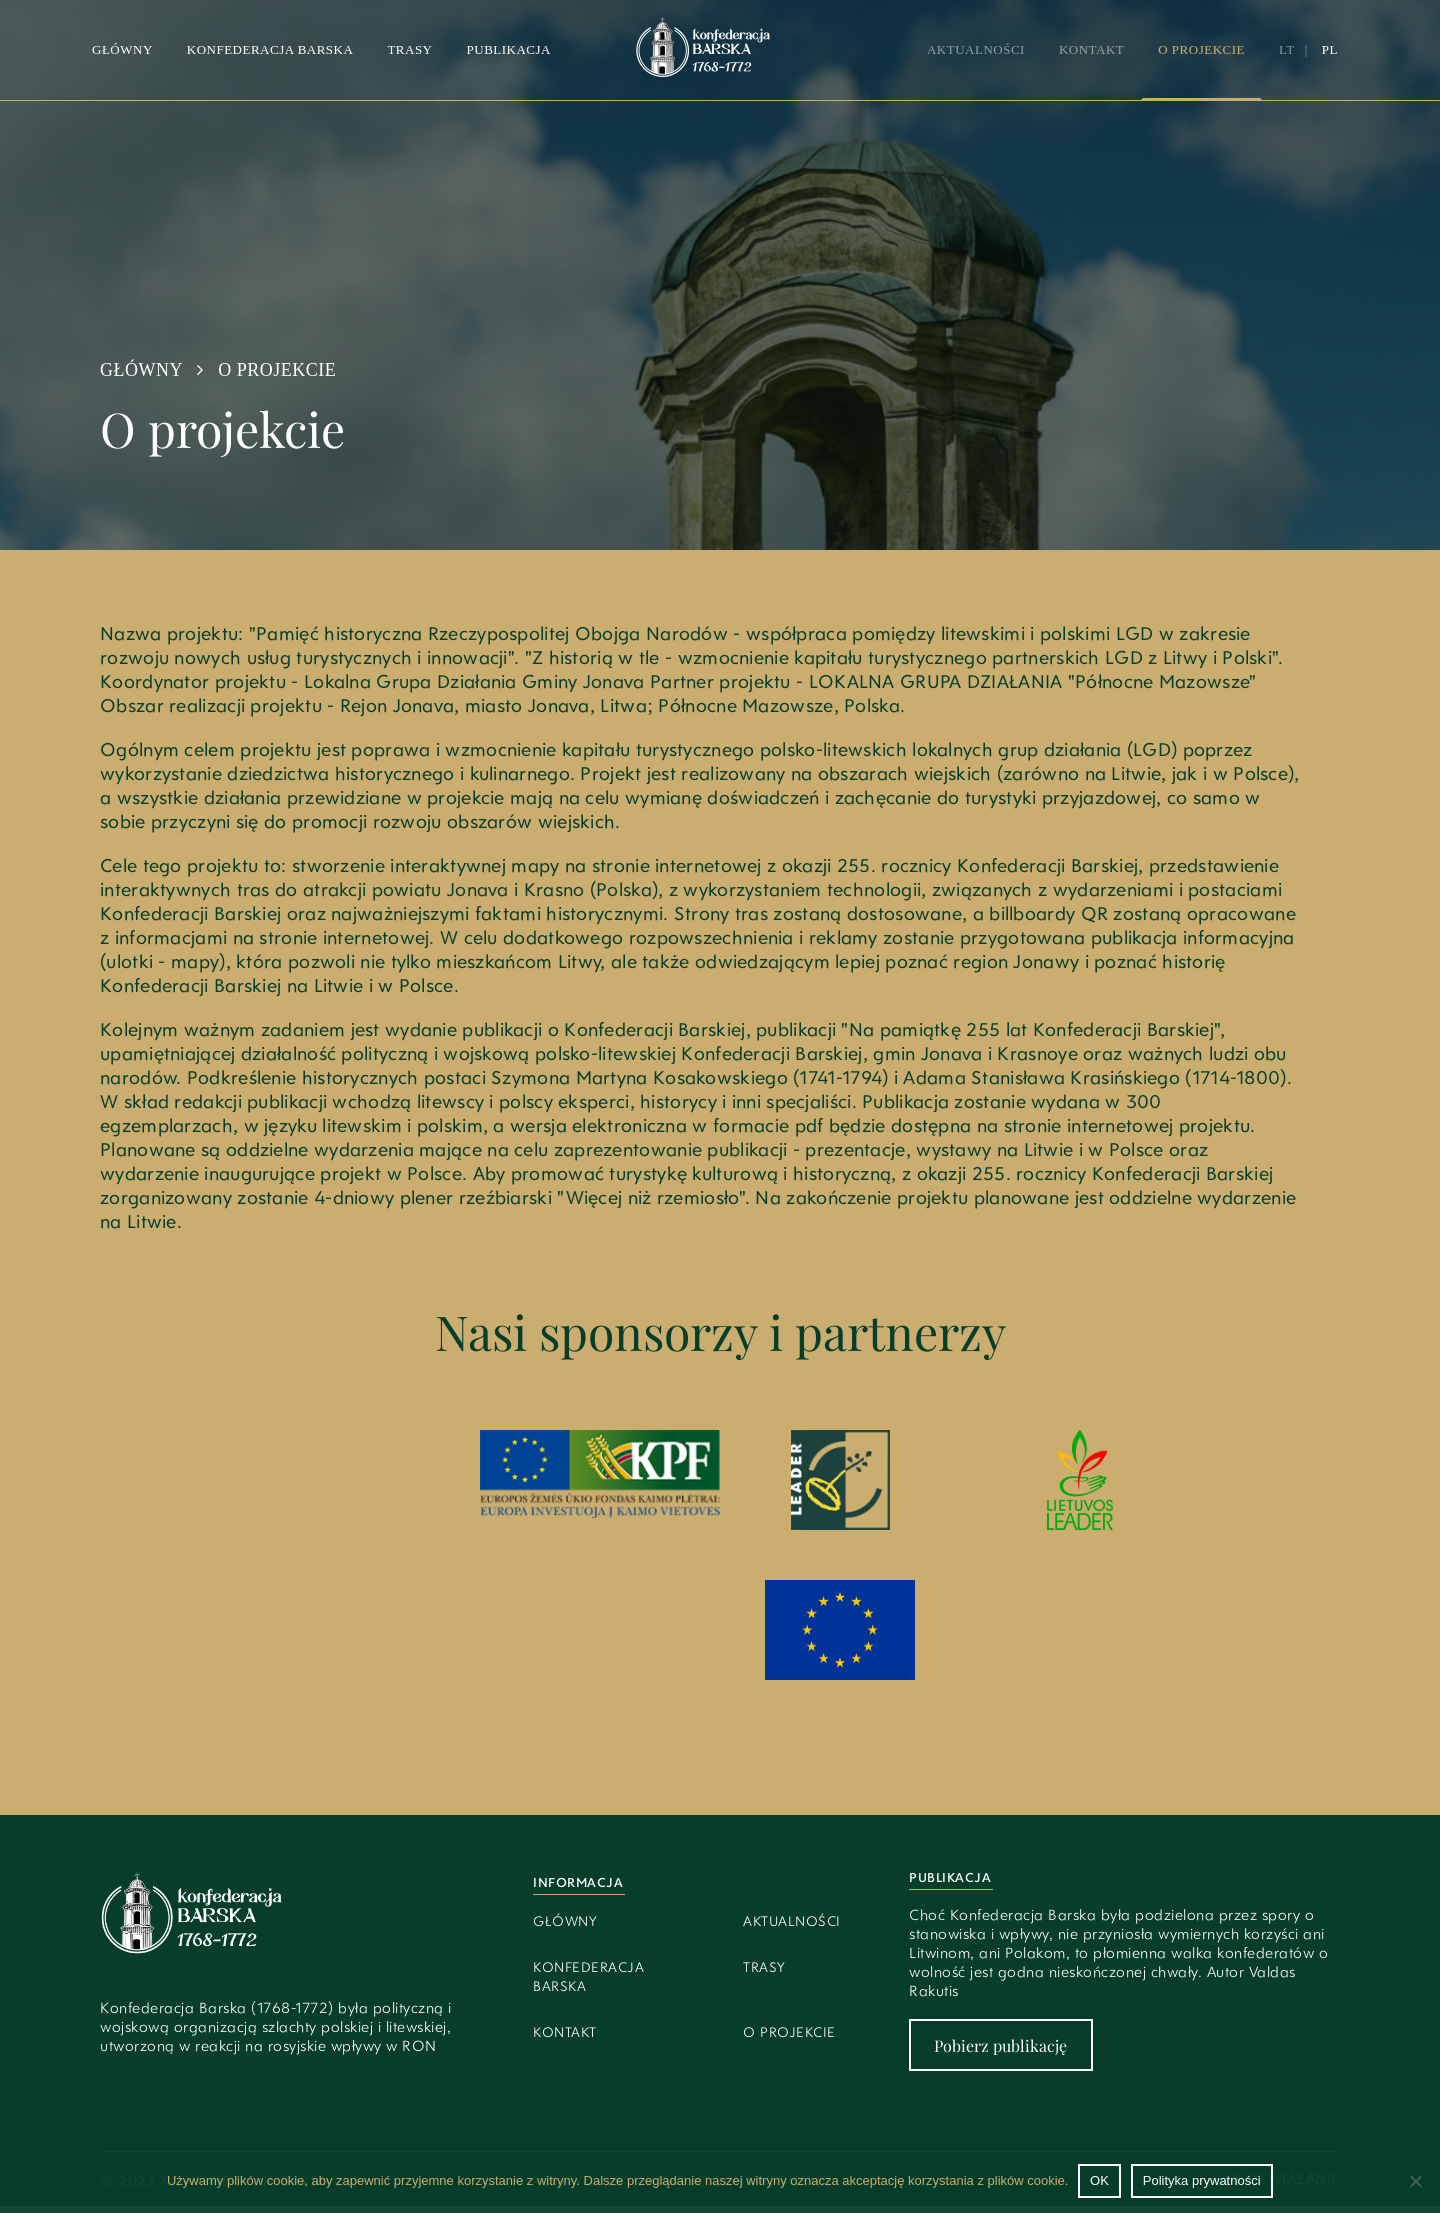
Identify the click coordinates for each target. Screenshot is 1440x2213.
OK (1099, 2180)
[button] (409, 50)
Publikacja (509, 49)
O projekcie (1201, 49)
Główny (122, 49)
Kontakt (1091, 49)
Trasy (409, 49)
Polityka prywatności (1202, 2180)
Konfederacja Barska (588, 1978)
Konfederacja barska (270, 49)
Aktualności (976, 49)
